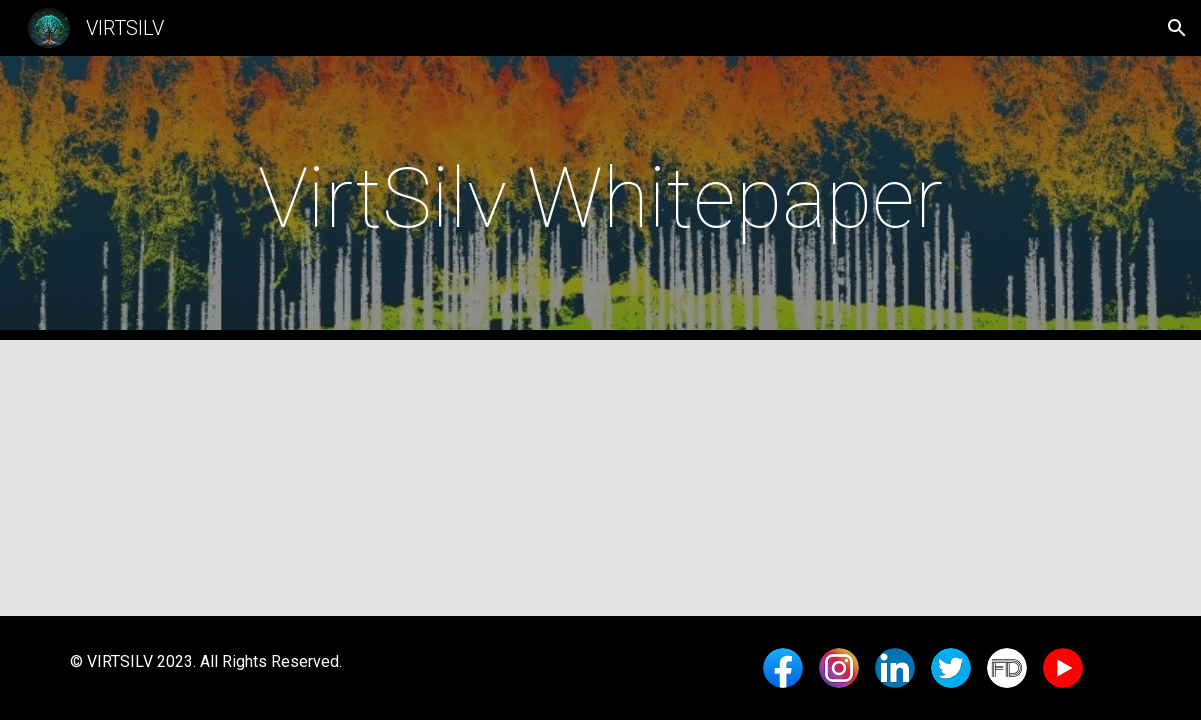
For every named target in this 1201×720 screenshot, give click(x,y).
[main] (600, 198)
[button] (1177, 28)
